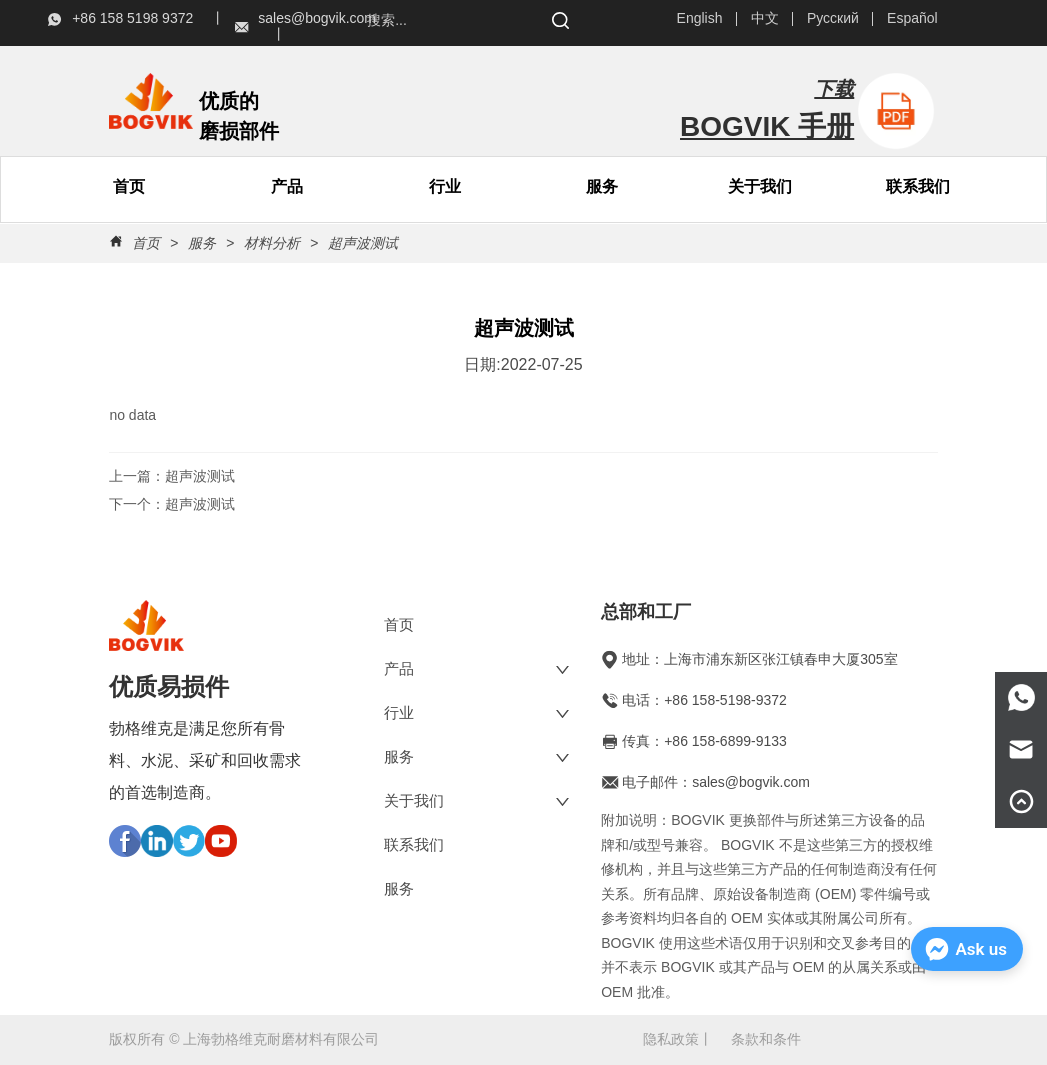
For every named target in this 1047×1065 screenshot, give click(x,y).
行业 (445, 186)
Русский (833, 18)
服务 (602, 186)
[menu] (208, 187)
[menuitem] (287, 187)
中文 (765, 18)
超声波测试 (361, 243)
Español (912, 18)
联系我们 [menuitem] (918, 186)
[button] (287, 187)
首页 (146, 243)
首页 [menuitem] (129, 186)
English (700, 18)
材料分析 (272, 243)
